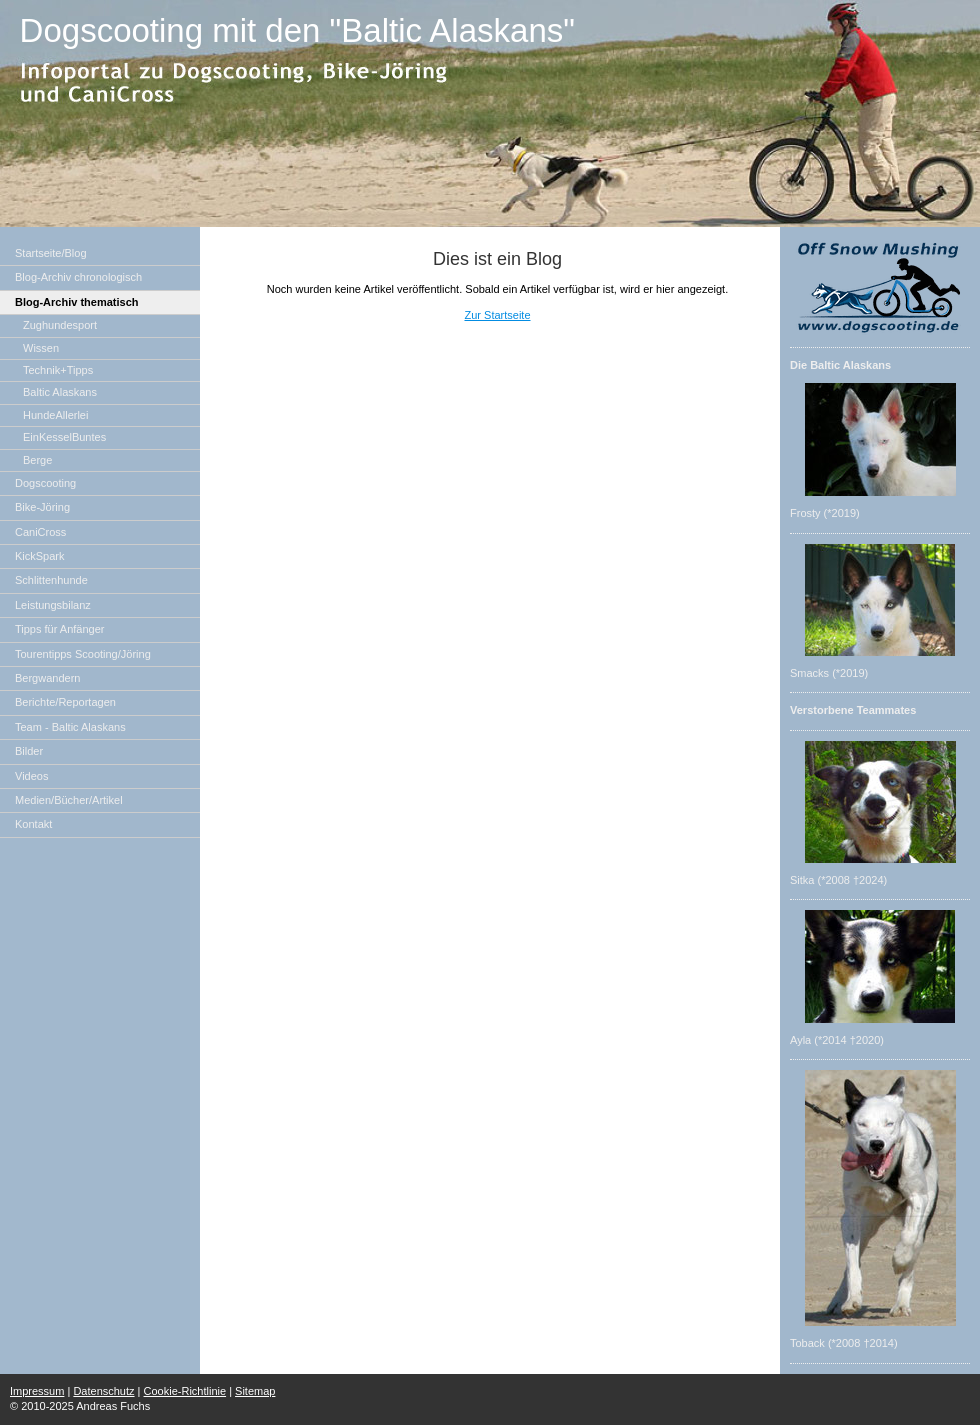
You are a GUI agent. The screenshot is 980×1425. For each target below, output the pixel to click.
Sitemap (255, 1391)
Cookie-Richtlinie (185, 1391)
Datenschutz (103, 1391)
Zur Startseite (497, 315)
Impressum (37, 1391)
